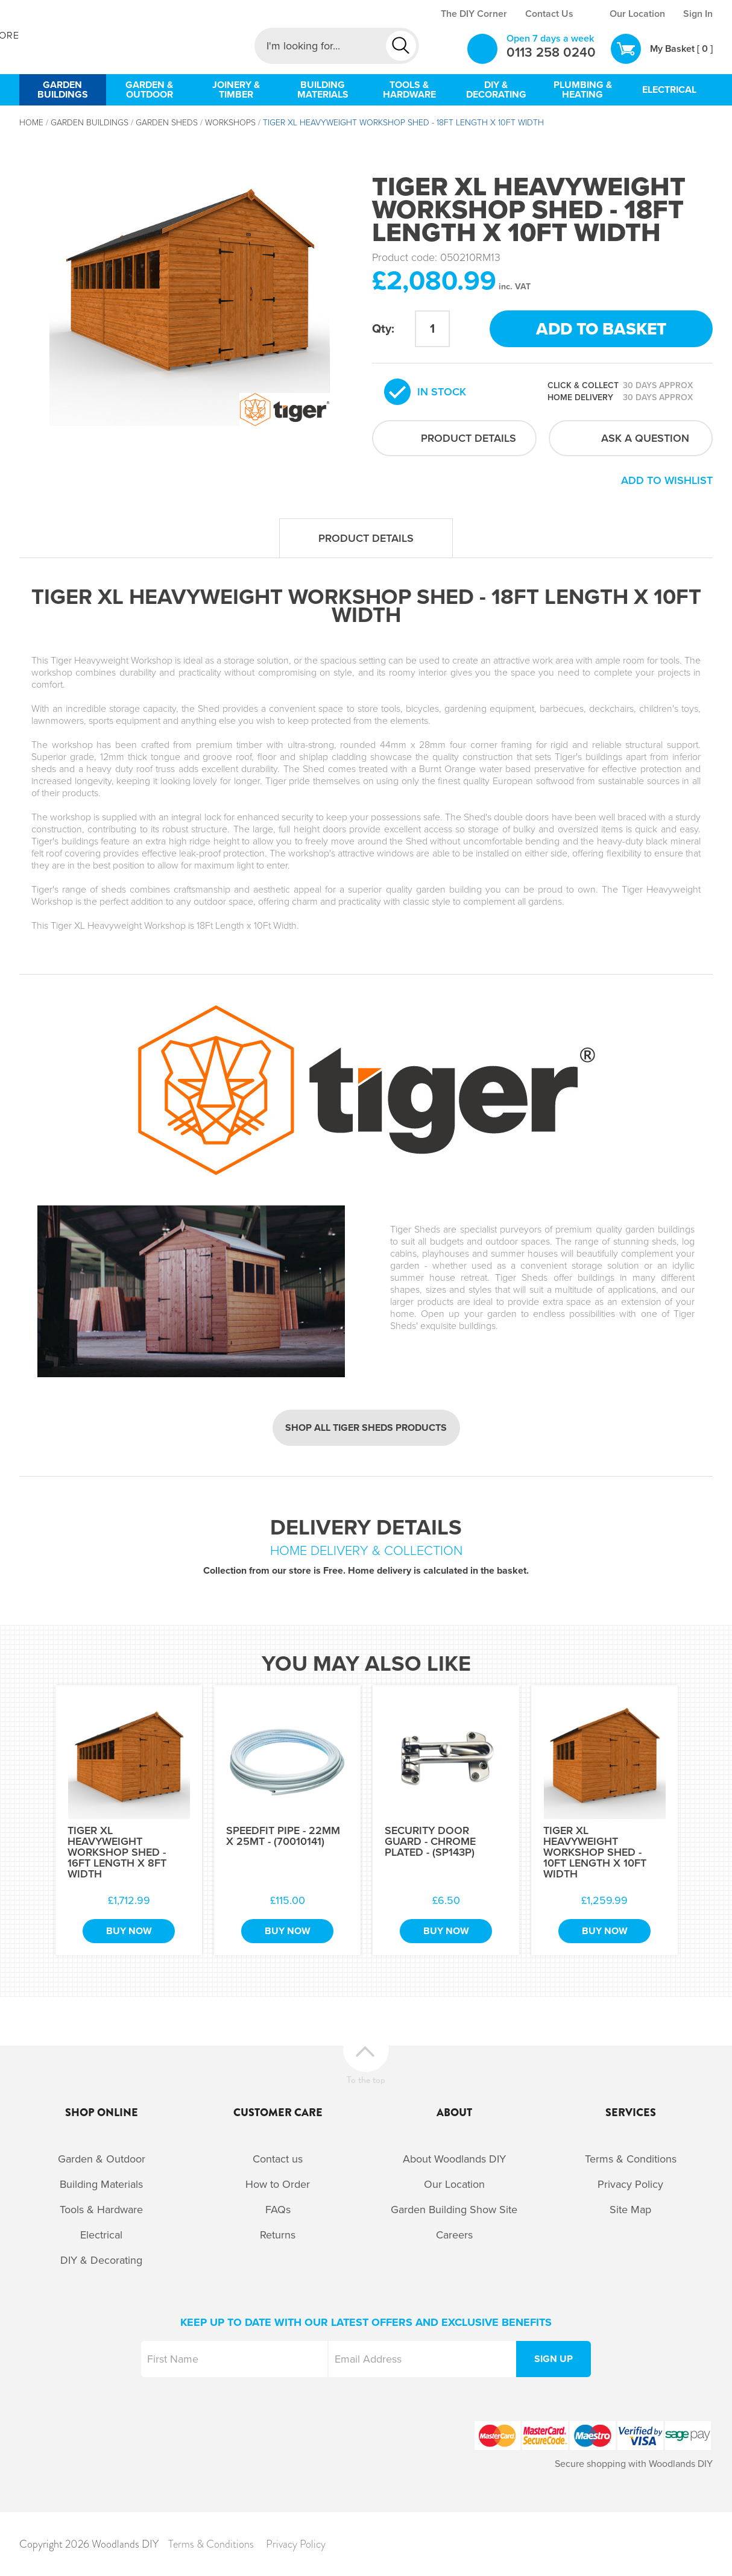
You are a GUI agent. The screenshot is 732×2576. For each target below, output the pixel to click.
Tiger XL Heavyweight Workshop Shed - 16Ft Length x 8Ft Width (117, 1852)
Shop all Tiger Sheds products (366, 1428)
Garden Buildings (89, 123)
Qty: (383, 329)
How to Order (277, 2184)
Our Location (637, 14)
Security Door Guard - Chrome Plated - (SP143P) (430, 1841)
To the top (366, 2078)
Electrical (101, 2234)
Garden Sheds (167, 123)
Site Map (630, 2209)
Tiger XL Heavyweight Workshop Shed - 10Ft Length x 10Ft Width (594, 1852)
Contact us (278, 2159)
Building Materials (101, 2184)
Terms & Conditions (631, 2159)
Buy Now (129, 1931)
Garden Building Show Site (454, 2209)
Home (31, 123)
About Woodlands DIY (454, 2159)
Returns (277, 2234)
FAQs (278, 2209)
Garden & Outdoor (101, 2159)
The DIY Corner (474, 14)
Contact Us (549, 14)
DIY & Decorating (101, 2260)
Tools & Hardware (101, 2209)
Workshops (230, 123)
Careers (454, 2234)
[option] (189, 286)
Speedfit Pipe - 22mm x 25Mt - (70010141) (283, 1836)
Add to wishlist (667, 480)
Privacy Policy (630, 2184)
